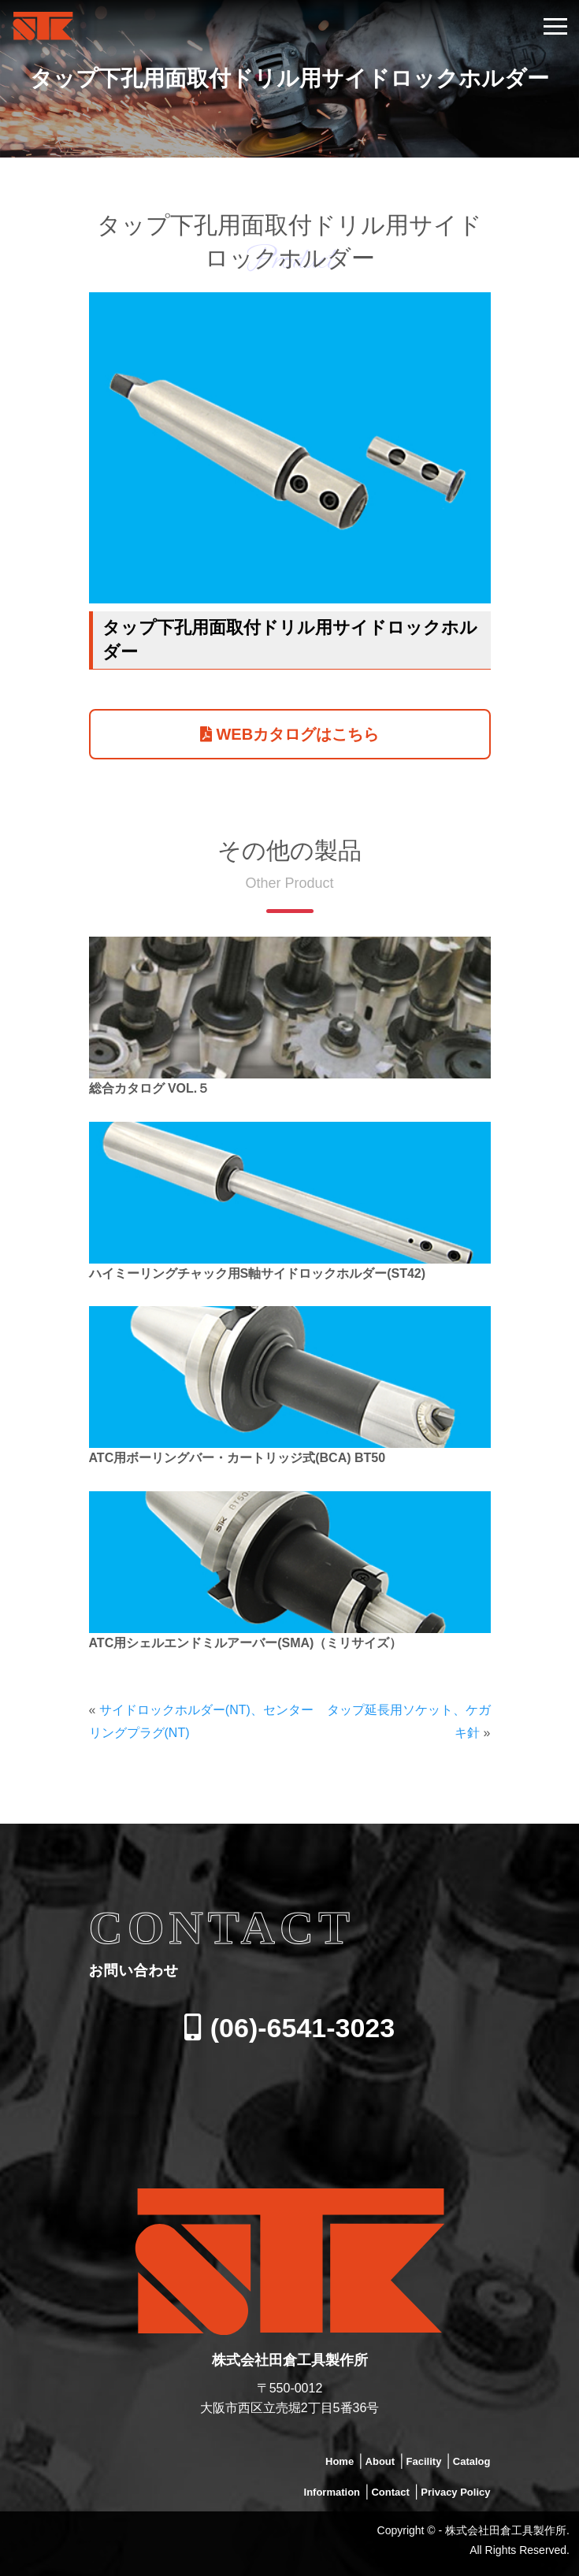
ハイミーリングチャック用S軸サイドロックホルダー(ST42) (257, 1273)
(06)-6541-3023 (289, 2028)
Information (332, 2492)
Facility (424, 2461)
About (380, 2461)
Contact (390, 2492)
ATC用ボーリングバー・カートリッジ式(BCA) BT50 (237, 1457)
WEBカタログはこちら (289, 734)
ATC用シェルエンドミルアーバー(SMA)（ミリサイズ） (246, 1643)
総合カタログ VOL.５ (149, 1088)
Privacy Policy (455, 2492)
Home (339, 2461)
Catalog (472, 2461)
